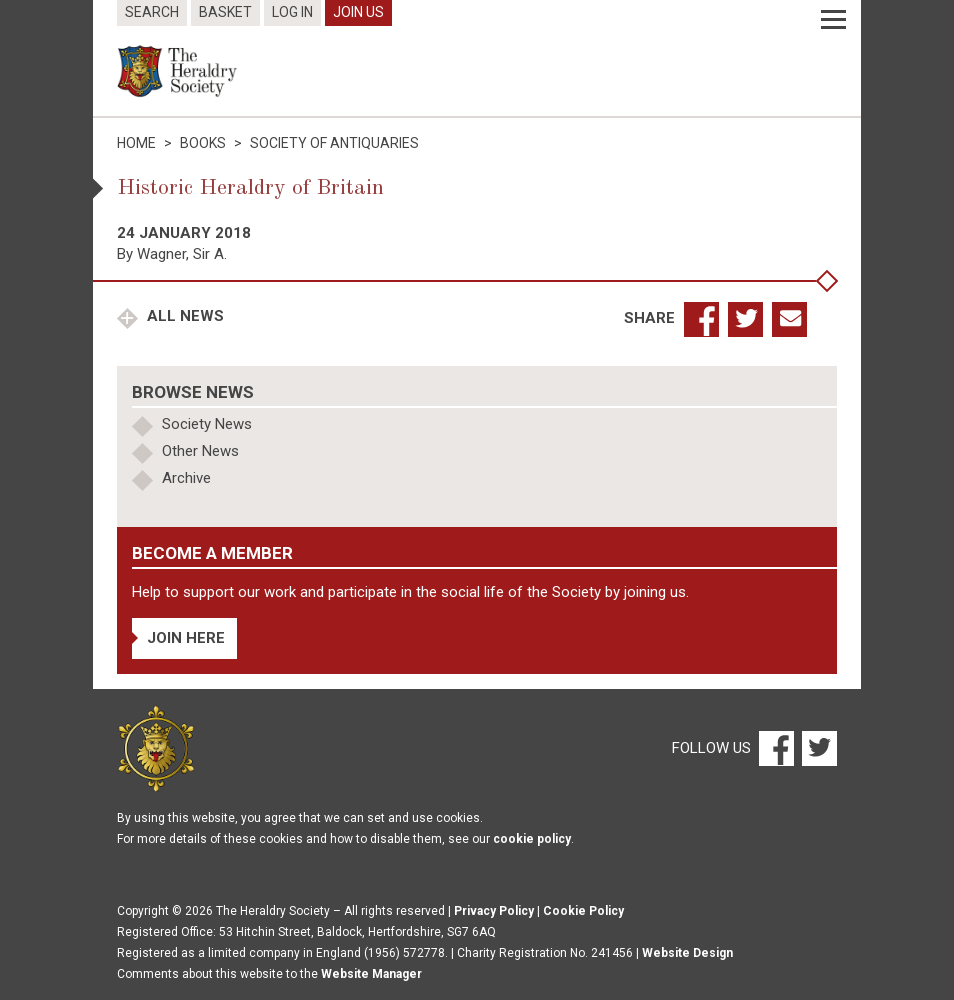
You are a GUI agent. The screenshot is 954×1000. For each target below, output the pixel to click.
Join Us (358, 12)
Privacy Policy (494, 911)
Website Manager (371, 974)
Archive (186, 478)
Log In (292, 12)
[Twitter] (817, 748)
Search (152, 12)
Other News (200, 451)
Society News (207, 424)
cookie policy (532, 839)
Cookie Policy (583, 911)
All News (183, 316)
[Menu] (833, 20)
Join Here (186, 638)
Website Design (687, 953)
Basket (225, 12)
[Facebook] (775, 748)
